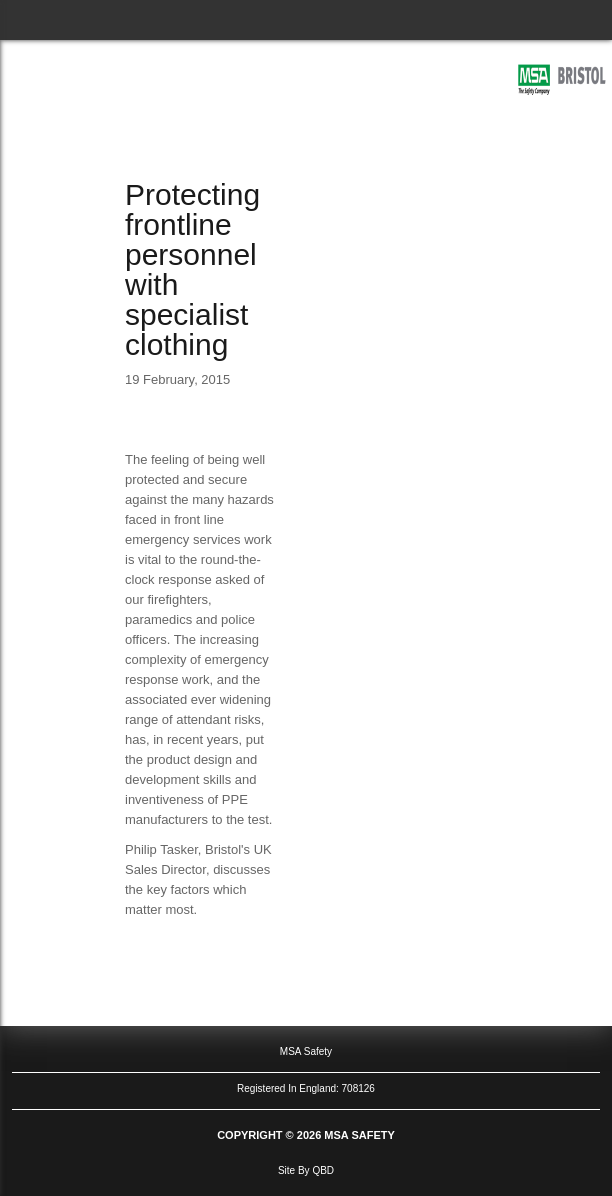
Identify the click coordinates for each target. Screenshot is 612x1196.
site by (306, 1170)
